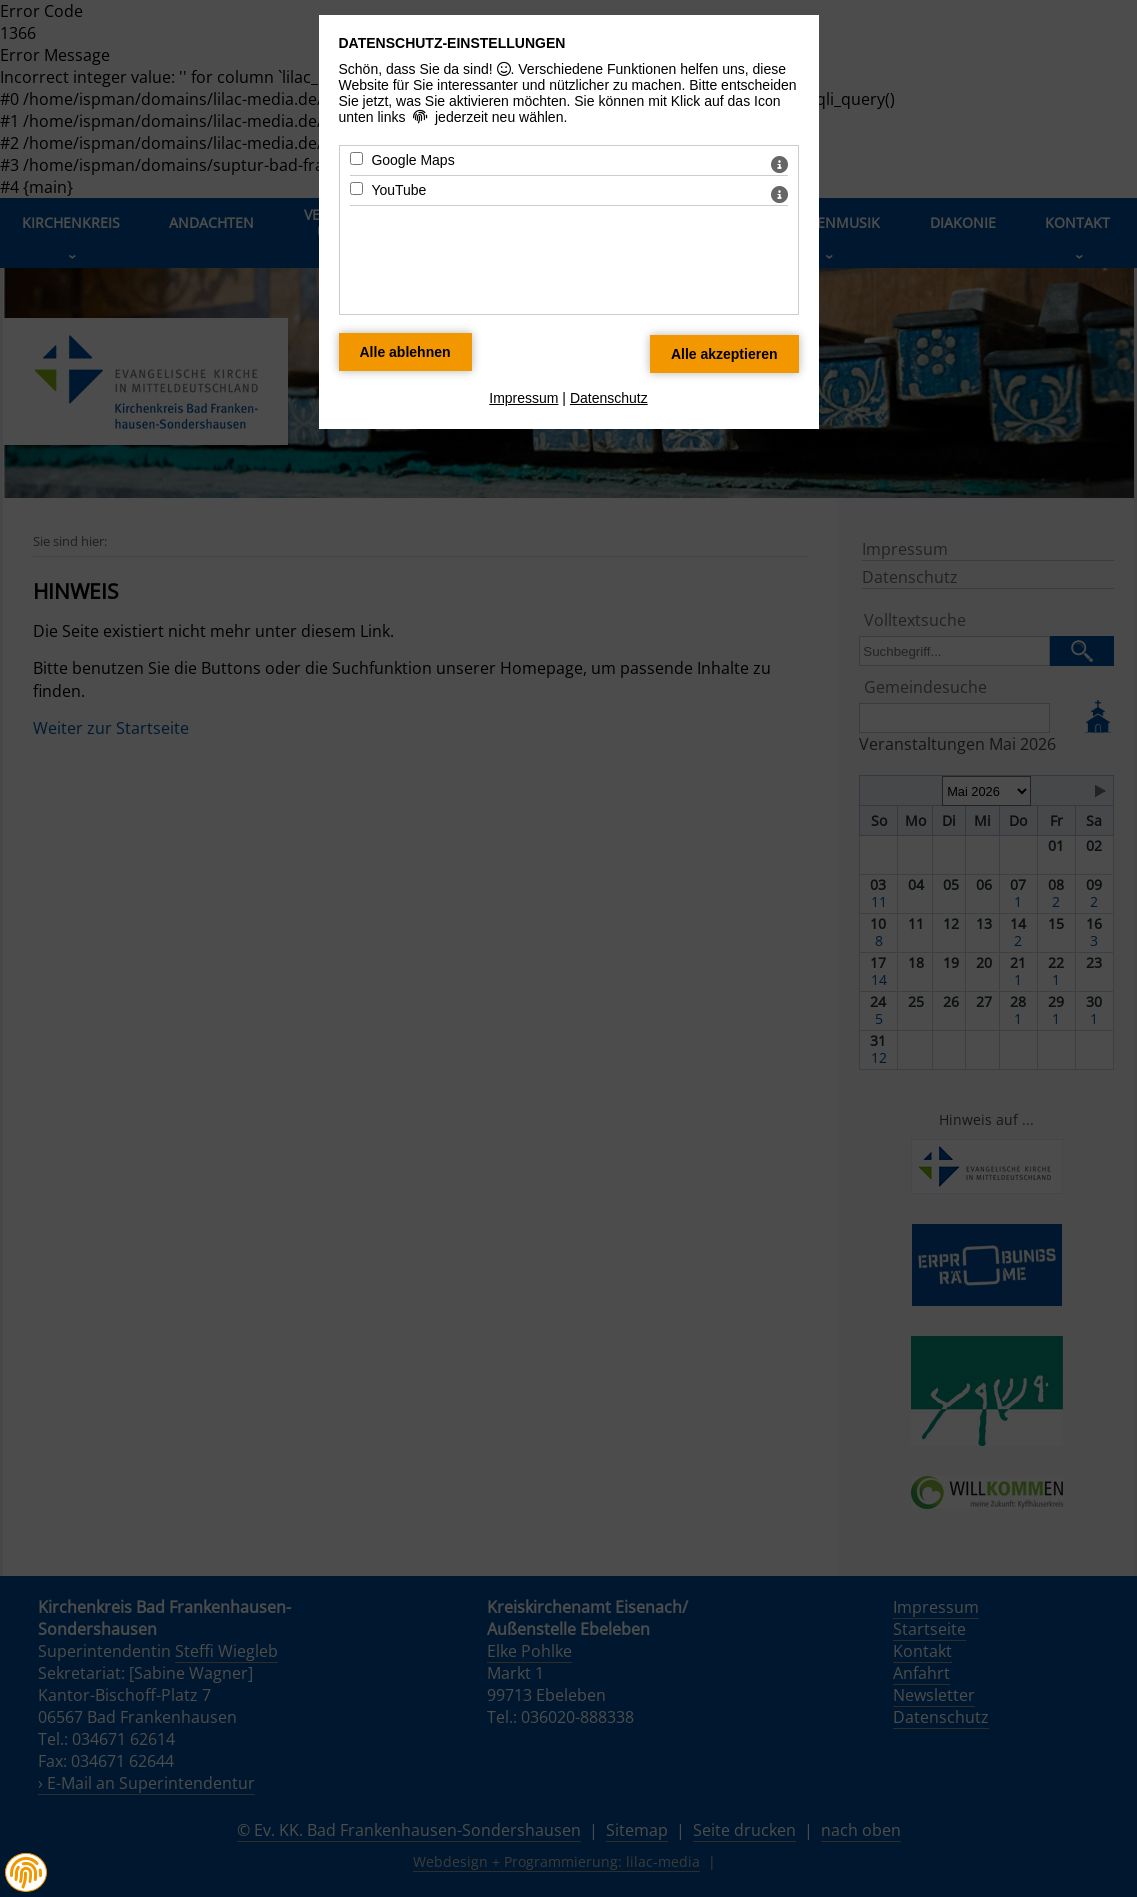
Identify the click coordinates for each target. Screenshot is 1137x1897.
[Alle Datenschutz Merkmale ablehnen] (405, 352)
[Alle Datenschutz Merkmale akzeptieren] (724, 354)
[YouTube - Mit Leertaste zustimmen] (356, 188)
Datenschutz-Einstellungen (452, 43)
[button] (26, 1873)
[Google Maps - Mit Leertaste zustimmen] (356, 158)
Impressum (523, 398)
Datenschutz (609, 398)
